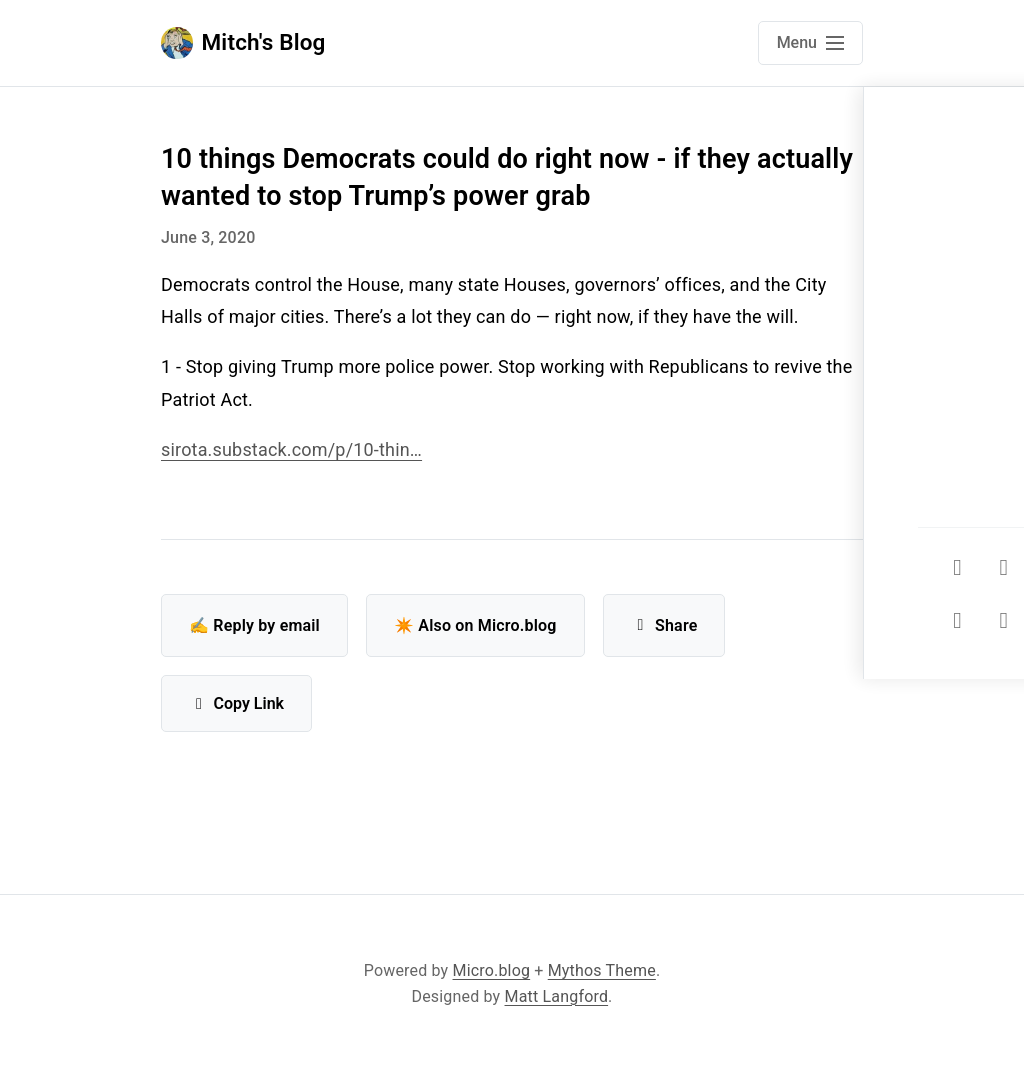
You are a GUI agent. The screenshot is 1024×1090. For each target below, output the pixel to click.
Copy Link (236, 703)
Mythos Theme (602, 970)
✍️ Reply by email (254, 625)
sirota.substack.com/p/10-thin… (291, 449)
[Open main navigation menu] (810, 43)
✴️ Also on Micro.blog (475, 625)
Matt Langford (557, 996)
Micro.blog (492, 970)
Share (664, 625)
